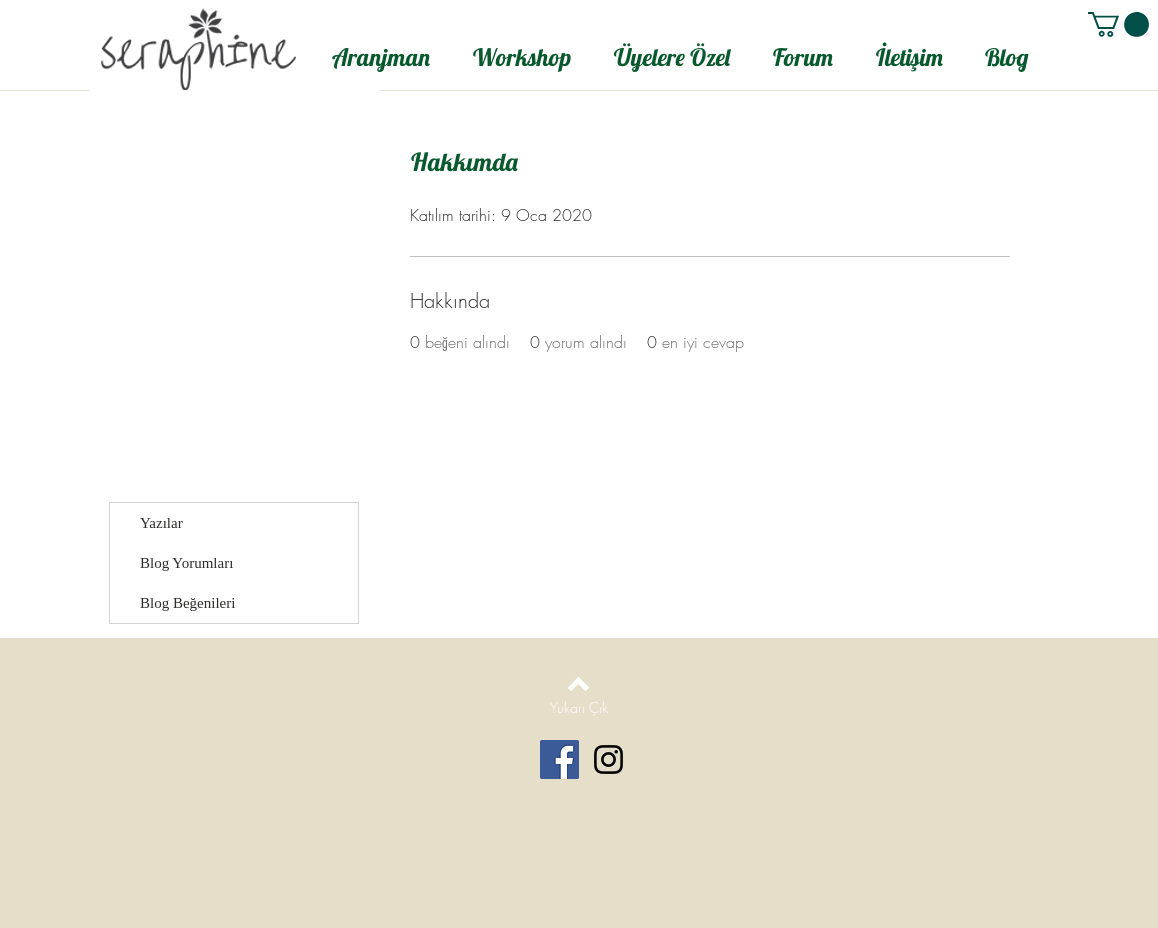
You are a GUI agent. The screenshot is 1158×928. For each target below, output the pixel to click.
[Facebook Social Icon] (559, 759)
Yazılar (161, 523)
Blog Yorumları (186, 563)
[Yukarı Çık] (578, 708)
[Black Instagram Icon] (608, 759)
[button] (1118, 24)
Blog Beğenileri (187, 603)
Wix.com (749, 812)
